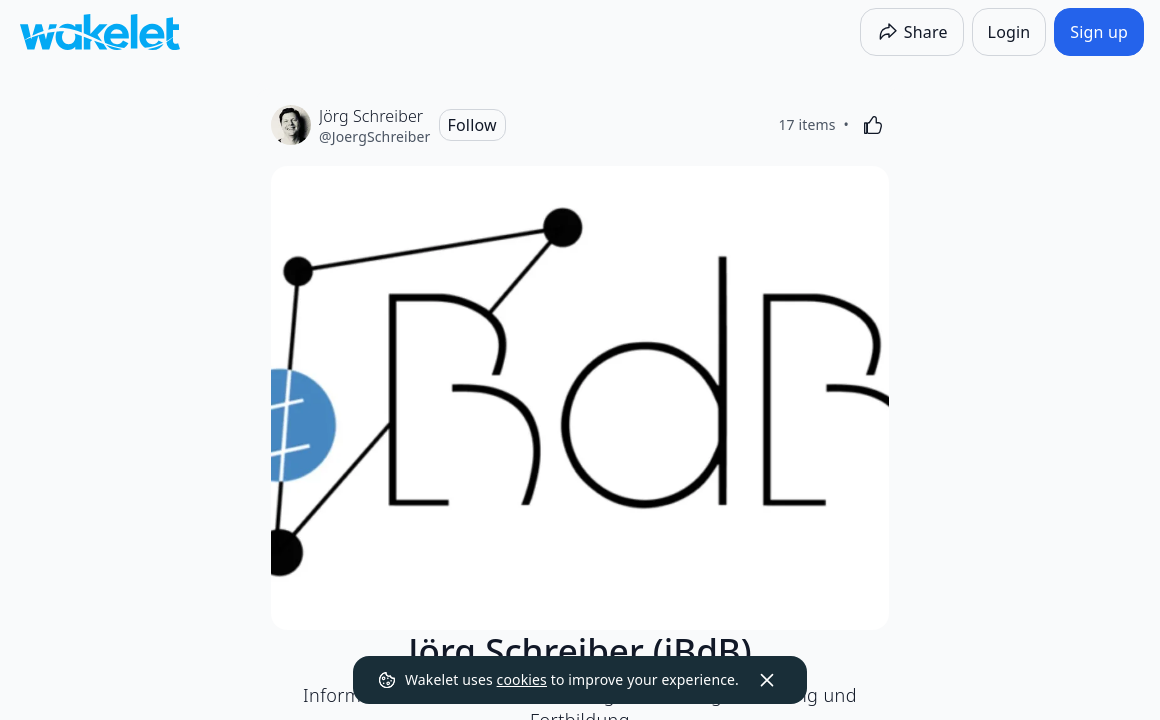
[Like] (873, 125)
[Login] (1009, 32)
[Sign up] (1099, 32)
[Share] (912, 32)
